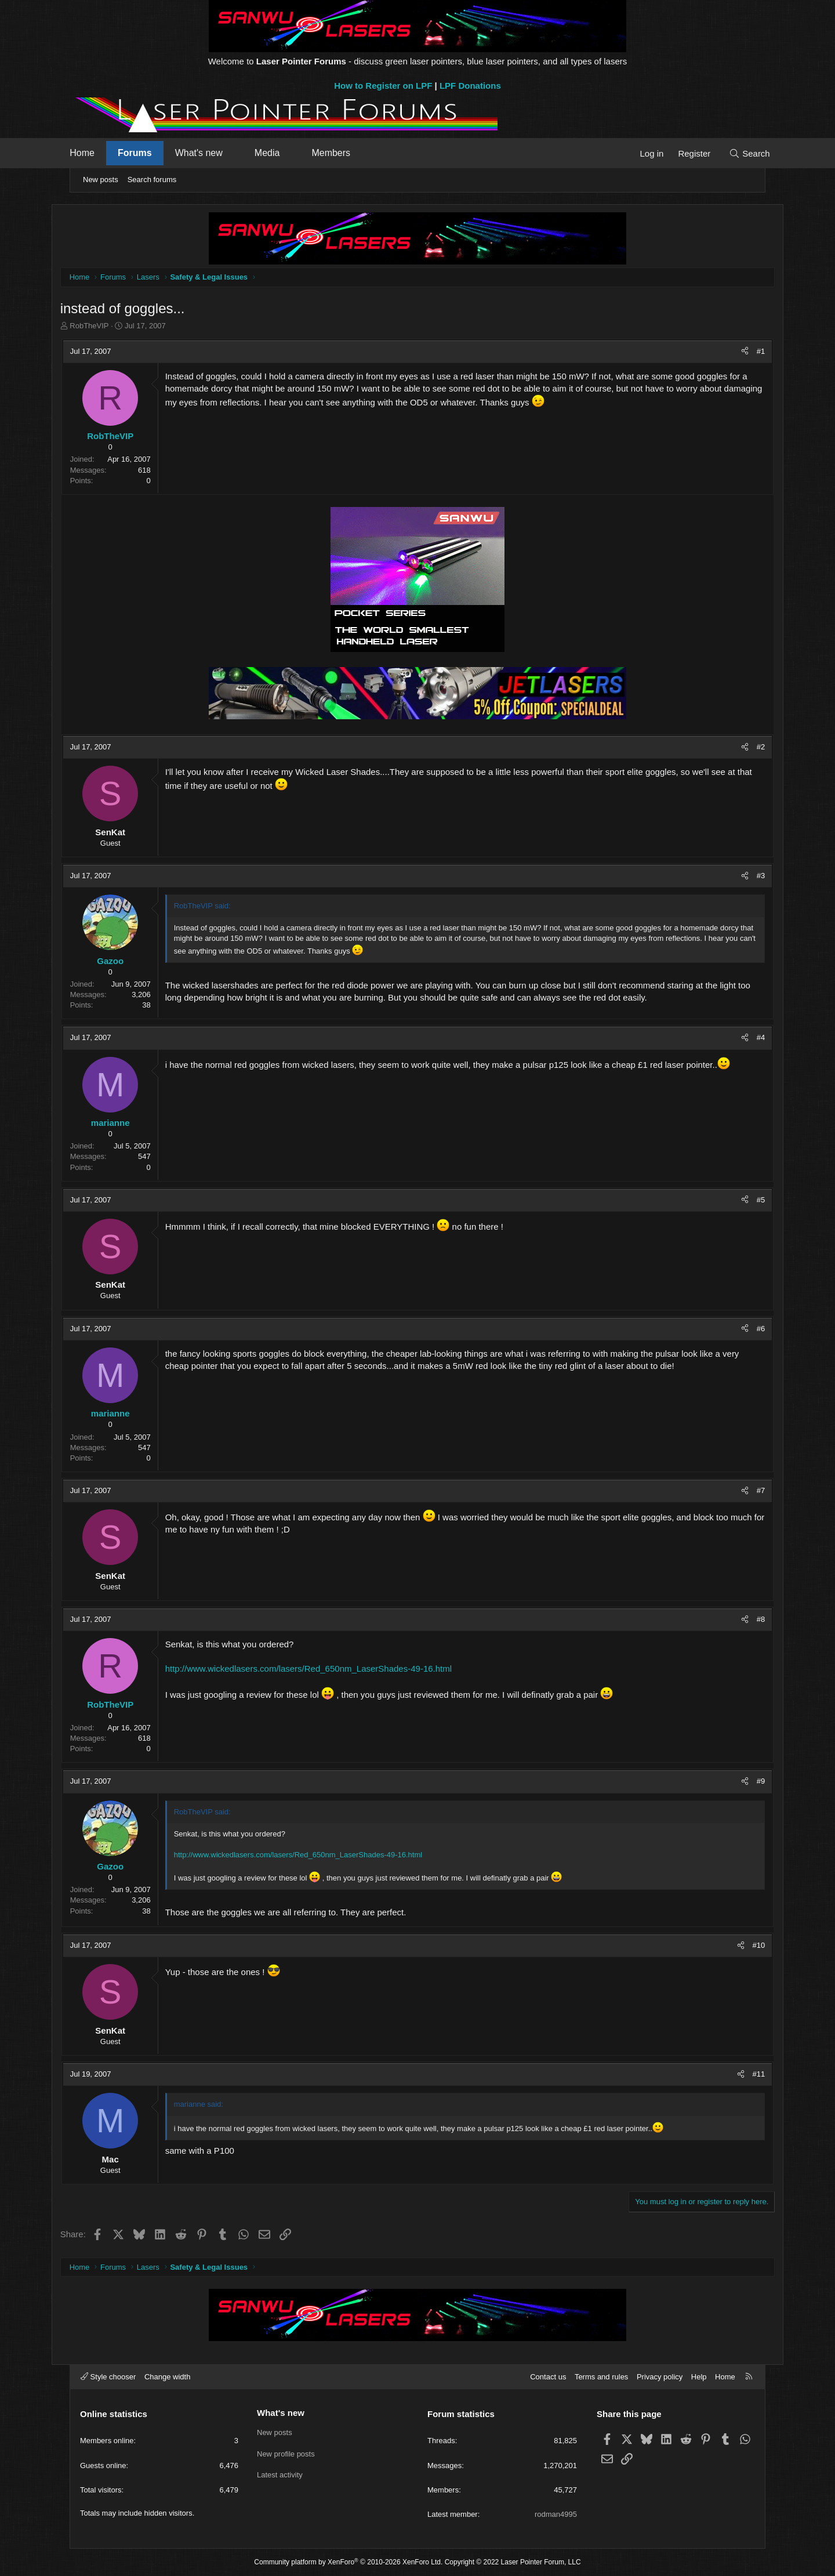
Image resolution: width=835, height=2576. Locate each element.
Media (284, 153)
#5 (742, 1200)
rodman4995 (556, 2514)
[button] (250, 153)
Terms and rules (601, 2376)
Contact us (548, 2376)
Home (99, 153)
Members (348, 153)
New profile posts (286, 2454)
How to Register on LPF (383, 85)
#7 (742, 1491)
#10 (740, 1946)
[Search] (732, 153)
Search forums (152, 179)
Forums (152, 153)
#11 (740, 2074)
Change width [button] (167, 2376)
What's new (215, 153)
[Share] (726, 352)
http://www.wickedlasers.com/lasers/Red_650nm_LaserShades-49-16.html (327, 1669)
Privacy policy (659, 2376)
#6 (742, 1329)
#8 (742, 1619)
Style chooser (108, 2376)
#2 (742, 747)
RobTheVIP (108, 327)
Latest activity (280, 2474)
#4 (742, 1038)
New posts (100, 179)
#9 (742, 1782)
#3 (742, 876)
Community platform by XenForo (348, 2562)
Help (699, 2376)
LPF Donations (470, 85)
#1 (742, 351)
